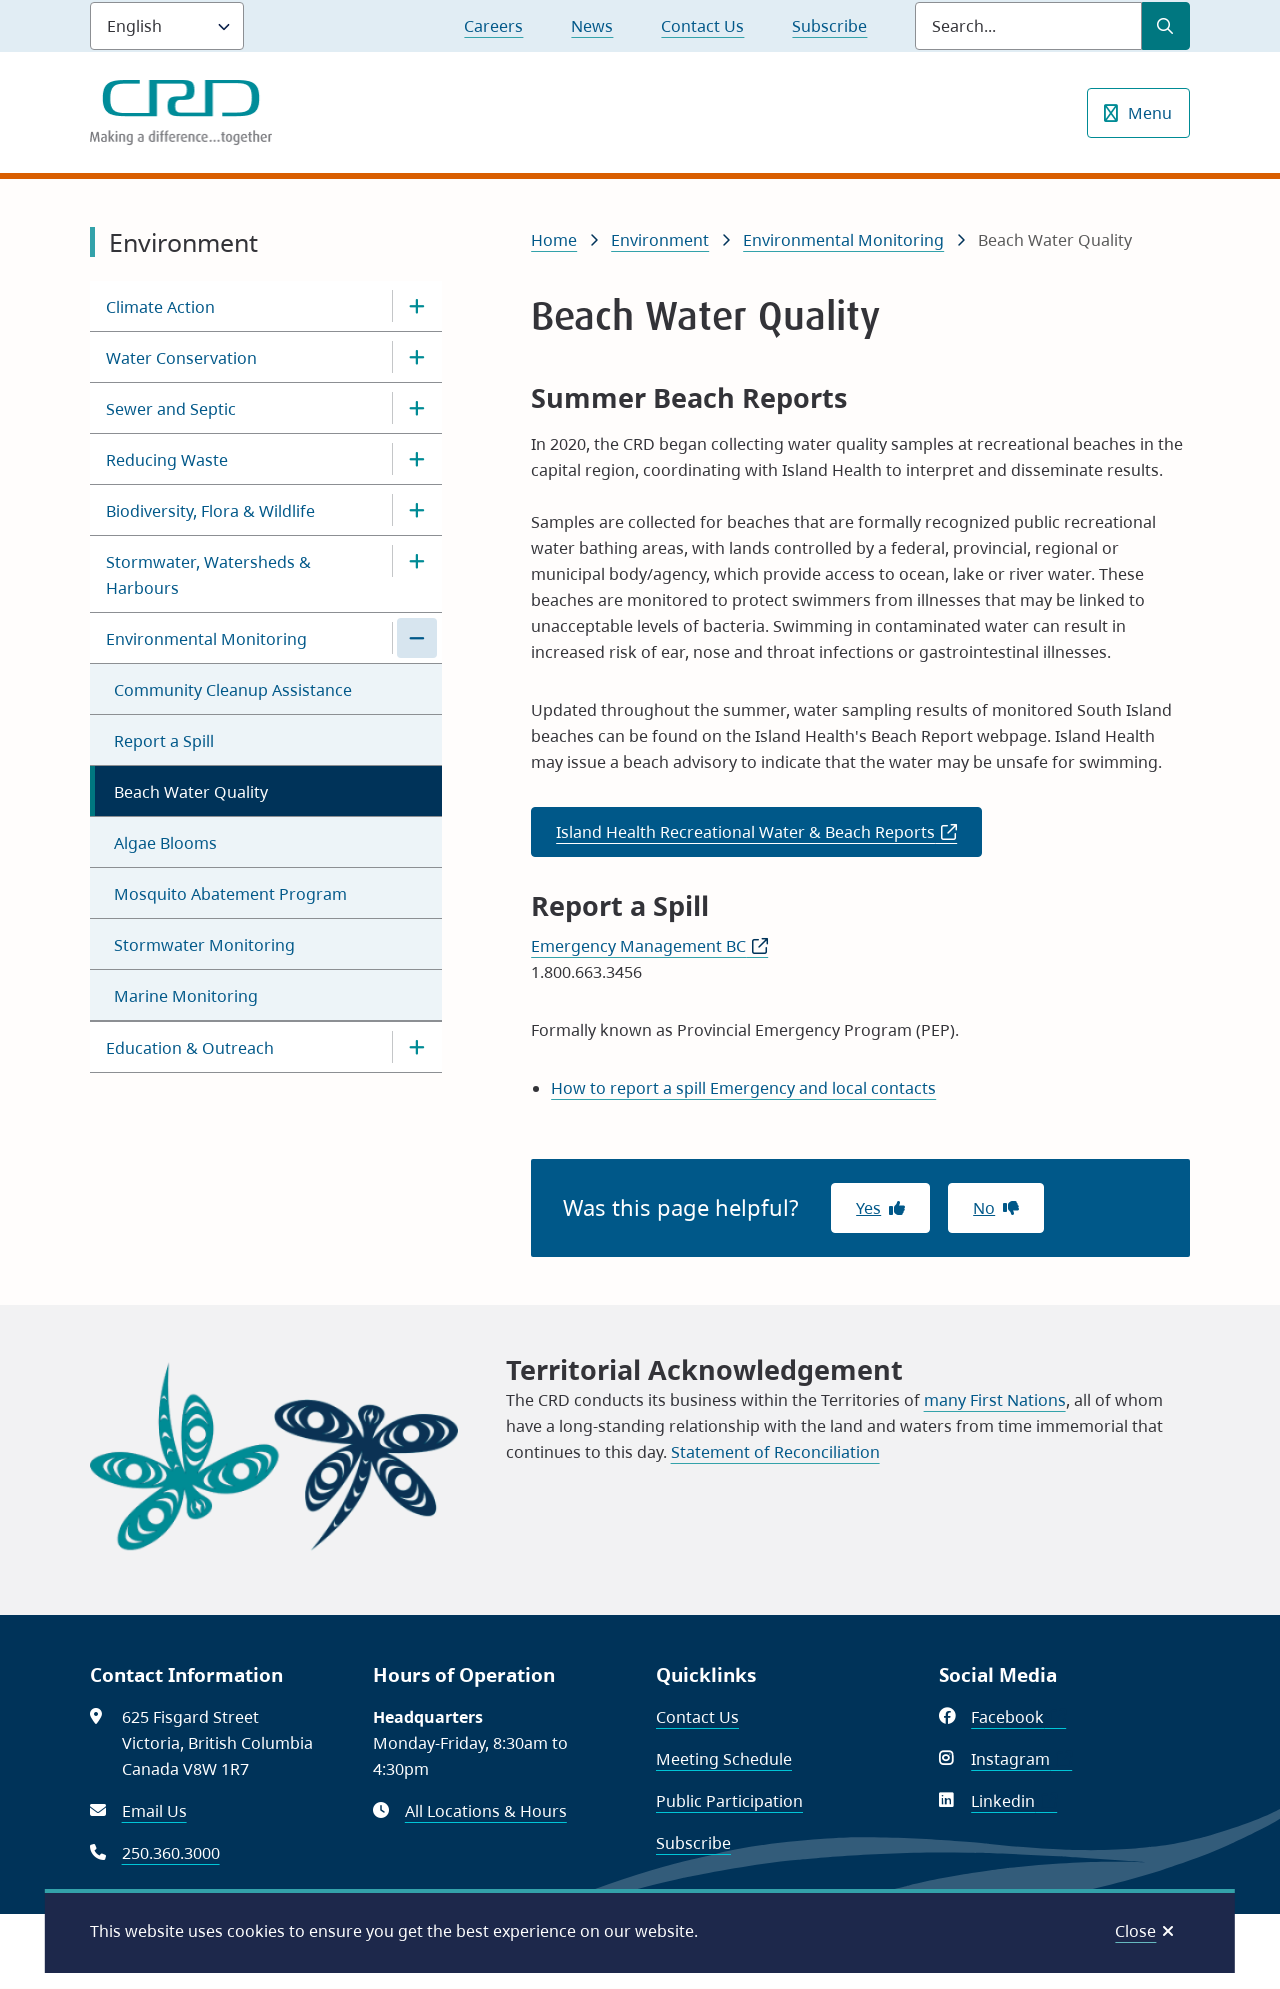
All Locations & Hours (486, 1811)
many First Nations (995, 1400)
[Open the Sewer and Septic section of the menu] (417, 408)
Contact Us (702, 26)
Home (554, 240)
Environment (660, 240)
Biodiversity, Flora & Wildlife (210, 511)
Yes (868, 1208)
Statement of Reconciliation (775, 1452)
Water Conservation (181, 358)
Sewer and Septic (171, 409)
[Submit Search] (1166, 26)
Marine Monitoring (186, 996)
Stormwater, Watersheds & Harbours (208, 575)
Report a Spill (164, 741)
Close (1135, 1931)
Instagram (1021, 1759)
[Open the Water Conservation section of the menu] (417, 357)
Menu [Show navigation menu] (1150, 113)
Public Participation (729, 1801)
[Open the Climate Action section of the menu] (417, 306)
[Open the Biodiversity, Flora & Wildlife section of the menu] (417, 510)
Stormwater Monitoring (204, 945)
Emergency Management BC (649, 946)
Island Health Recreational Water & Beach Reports (769, 838)
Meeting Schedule (724, 1759)
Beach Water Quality (191, 792)
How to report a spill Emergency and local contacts (743, 1088)
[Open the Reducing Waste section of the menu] (417, 459)
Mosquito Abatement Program (230, 894)
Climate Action (160, 307)
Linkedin (1014, 1801)
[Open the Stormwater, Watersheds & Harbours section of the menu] (417, 561)
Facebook (1018, 1717)
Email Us (154, 1811)
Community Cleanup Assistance (233, 690)
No (984, 1208)
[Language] (167, 26)
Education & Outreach (190, 1048)
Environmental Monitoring (206, 639)
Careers (493, 26)
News (592, 26)
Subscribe (829, 26)
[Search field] (1028, 26)
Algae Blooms (165, 843)
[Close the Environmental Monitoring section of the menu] (417, 638)
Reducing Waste (167, 460)
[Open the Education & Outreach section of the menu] (417, 1047)
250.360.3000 (171, 1853)
